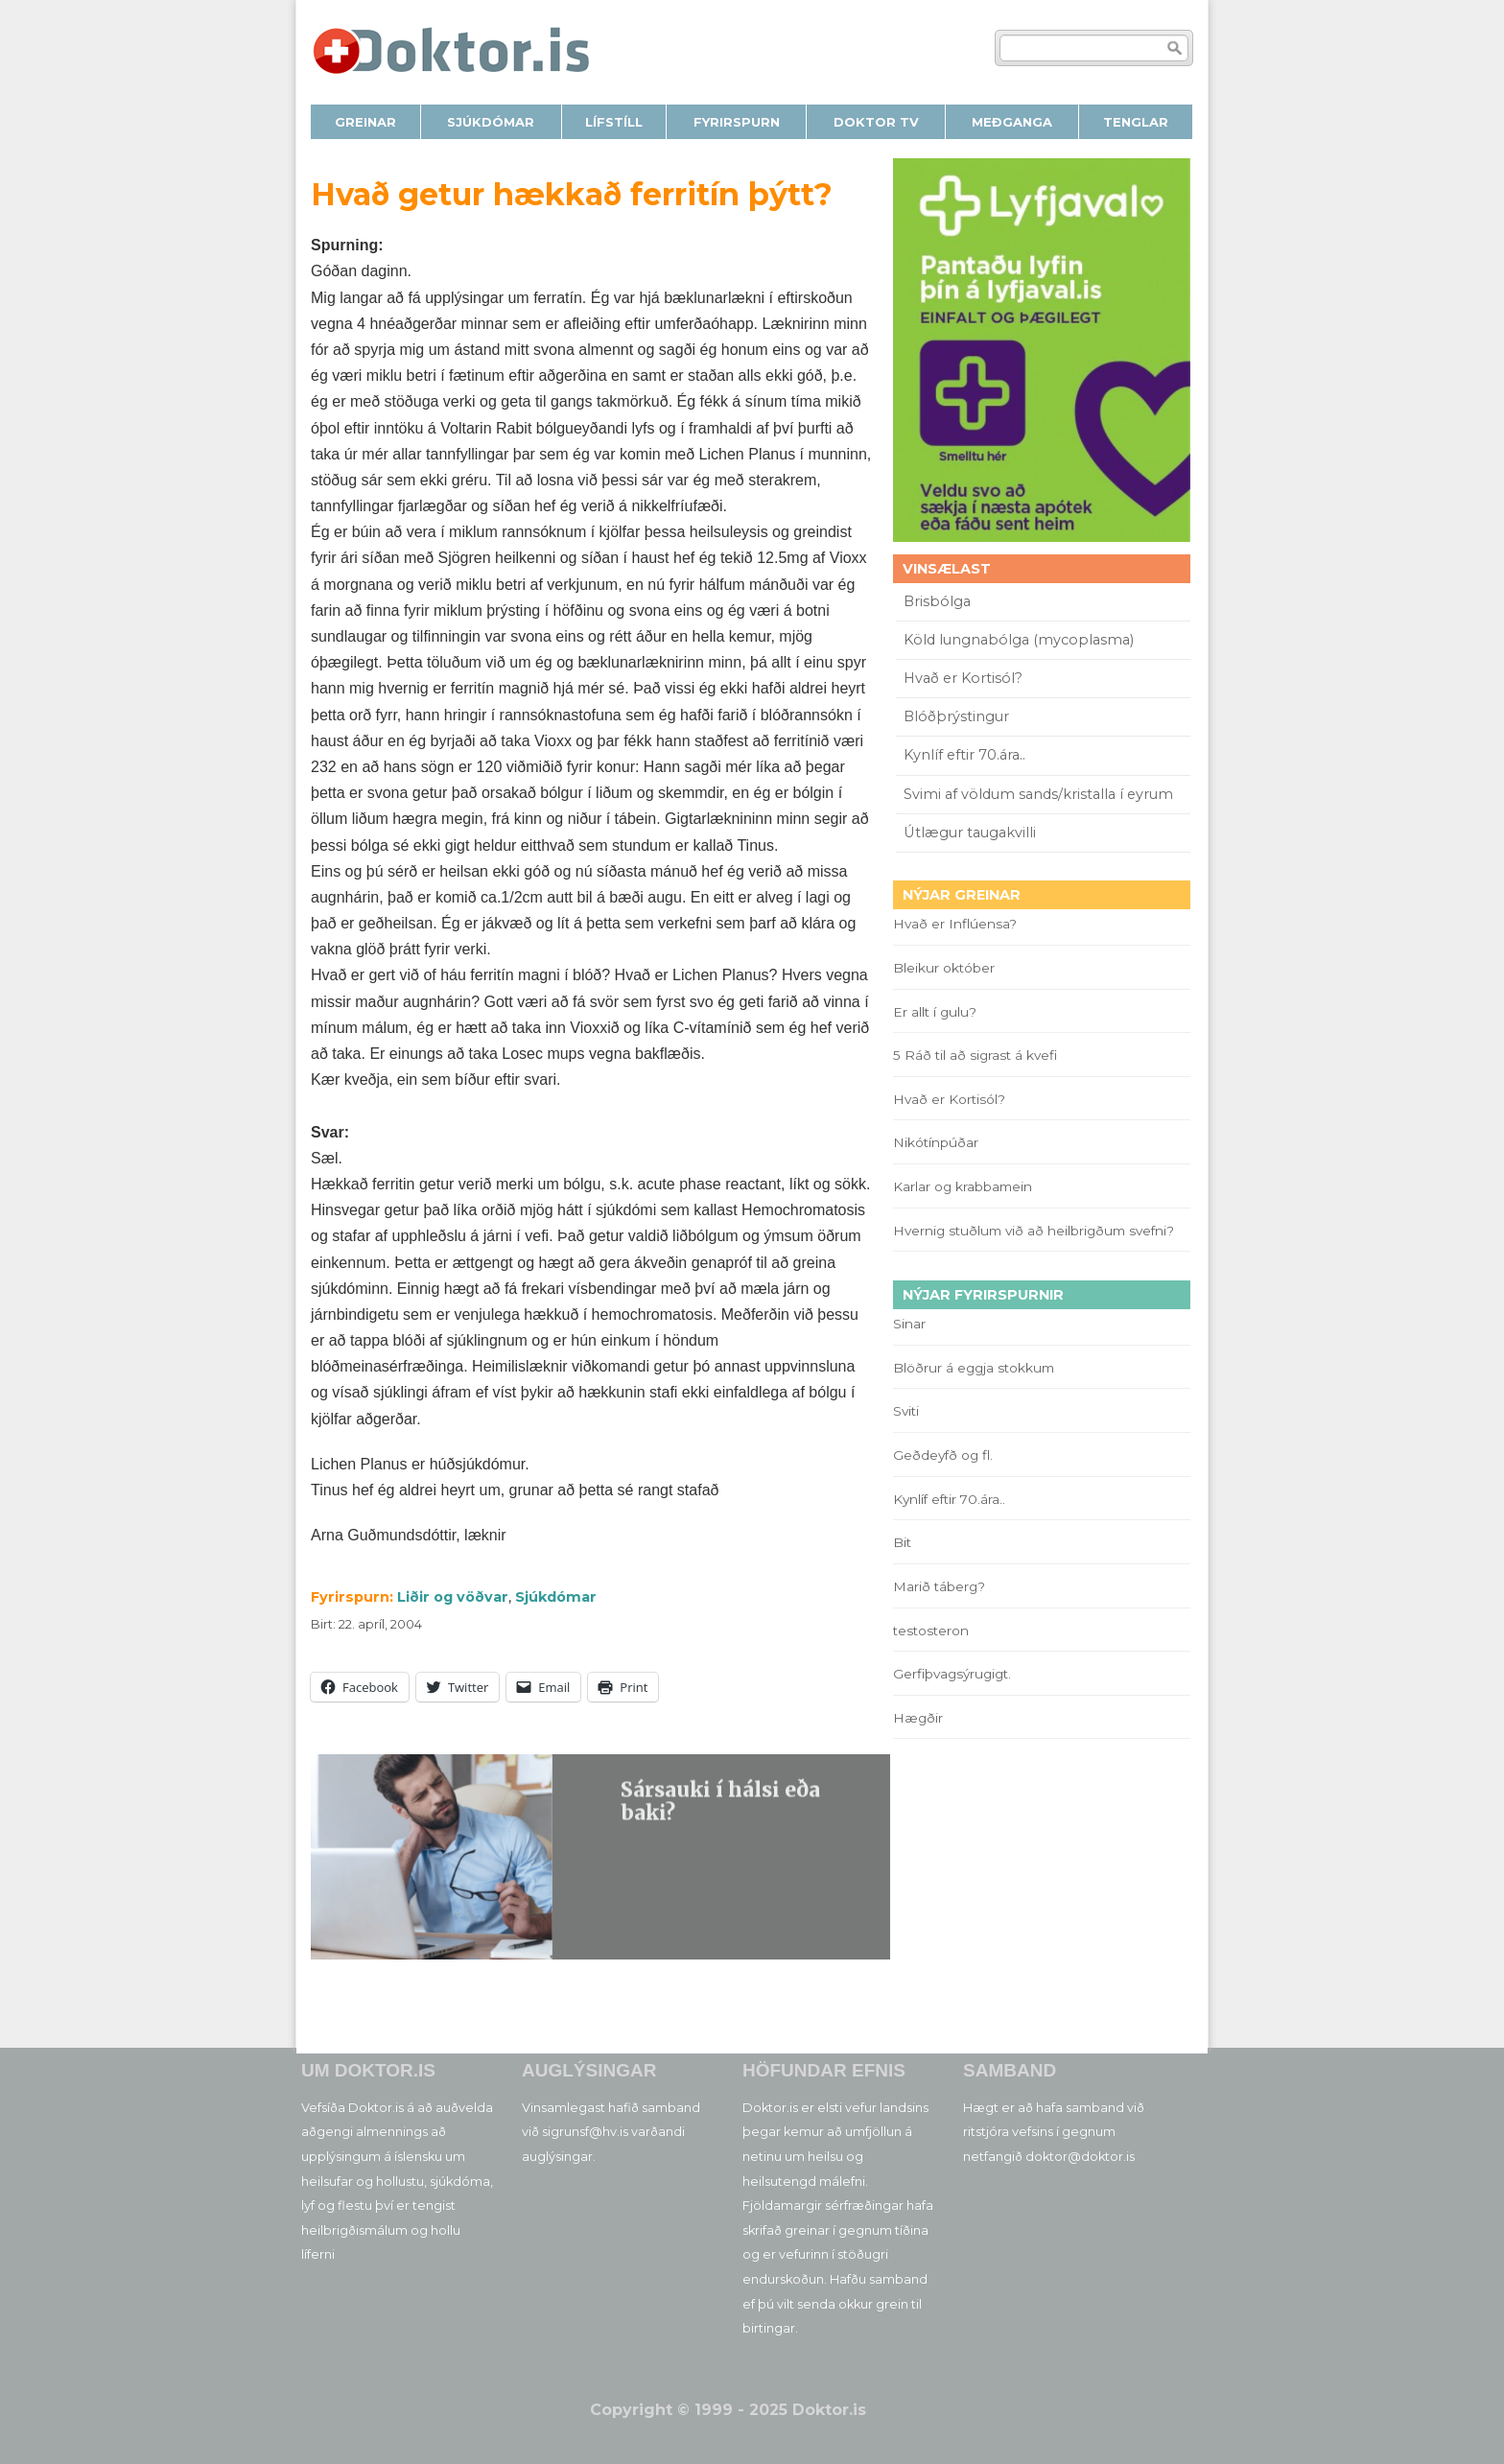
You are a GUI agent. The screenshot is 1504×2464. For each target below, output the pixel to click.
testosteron (931, 1630)
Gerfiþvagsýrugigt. (952, 1673)
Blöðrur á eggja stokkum (973, 1367)
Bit (902, 1542)
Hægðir (918, 1717)
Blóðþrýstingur (956, 716)
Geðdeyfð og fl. (943, 1455)
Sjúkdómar (556, 1597)
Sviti (906, 1411)
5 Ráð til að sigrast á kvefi (977, 1055)
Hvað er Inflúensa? (955, 923)
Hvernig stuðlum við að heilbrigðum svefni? (1033, 1230)
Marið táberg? (939, 1586)
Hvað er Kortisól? (965, 678)
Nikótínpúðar (935, 1142)
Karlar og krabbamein (962, 1186)
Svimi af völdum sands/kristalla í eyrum (1038, 794)
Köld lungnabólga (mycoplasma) (1019, 639)
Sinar (909, 1323)
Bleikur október (944, 967)
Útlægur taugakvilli (970, 832)
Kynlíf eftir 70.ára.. (964, 754)
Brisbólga (937, 601)
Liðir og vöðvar (452, 1597)
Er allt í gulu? (937, 1012)
